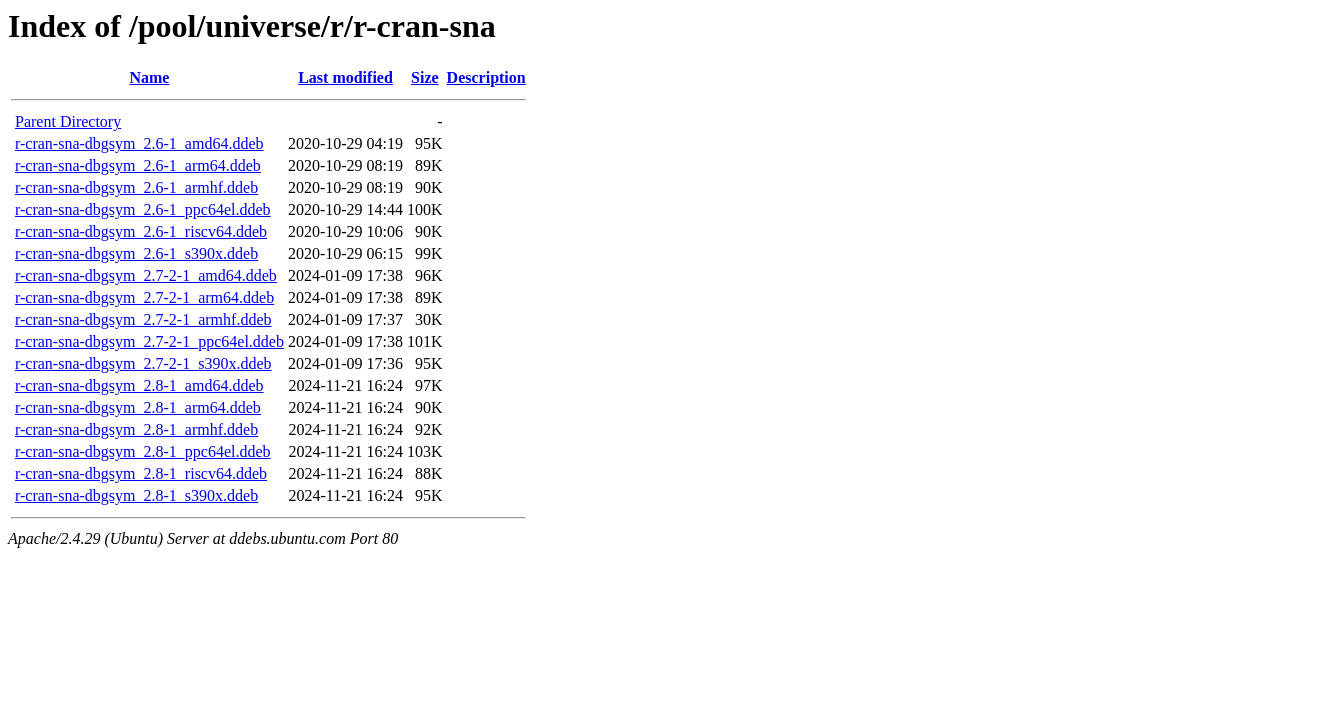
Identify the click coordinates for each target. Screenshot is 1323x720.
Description (486, 77)
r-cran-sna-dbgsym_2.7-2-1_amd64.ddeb (146, 275)
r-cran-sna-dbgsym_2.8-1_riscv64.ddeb (141, 473)
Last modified (345, 77)
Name (149, 77)
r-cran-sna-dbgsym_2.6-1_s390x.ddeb (136, 253)
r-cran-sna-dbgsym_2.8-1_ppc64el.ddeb (143, 451)
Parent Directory (68, 121)
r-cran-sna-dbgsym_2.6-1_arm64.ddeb (138, 165)
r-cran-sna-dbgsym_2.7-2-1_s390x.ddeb (143, 363)
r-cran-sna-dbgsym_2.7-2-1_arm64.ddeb (144, 297)
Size (425, 77)
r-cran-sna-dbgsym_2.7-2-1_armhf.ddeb (143, 319)
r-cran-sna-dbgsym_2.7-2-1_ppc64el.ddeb (149, 341)
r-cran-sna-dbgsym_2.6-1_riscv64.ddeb (141, 231)
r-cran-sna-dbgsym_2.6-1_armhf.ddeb (136, 187)
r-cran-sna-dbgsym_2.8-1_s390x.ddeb (136, 495)
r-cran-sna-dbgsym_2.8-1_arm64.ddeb (138, 407)
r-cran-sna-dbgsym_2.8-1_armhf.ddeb (136, 429)
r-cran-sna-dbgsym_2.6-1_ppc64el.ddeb (143, 209)
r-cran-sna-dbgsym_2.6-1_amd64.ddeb (139, 143)
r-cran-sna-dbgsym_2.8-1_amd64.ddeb (139, 385)
